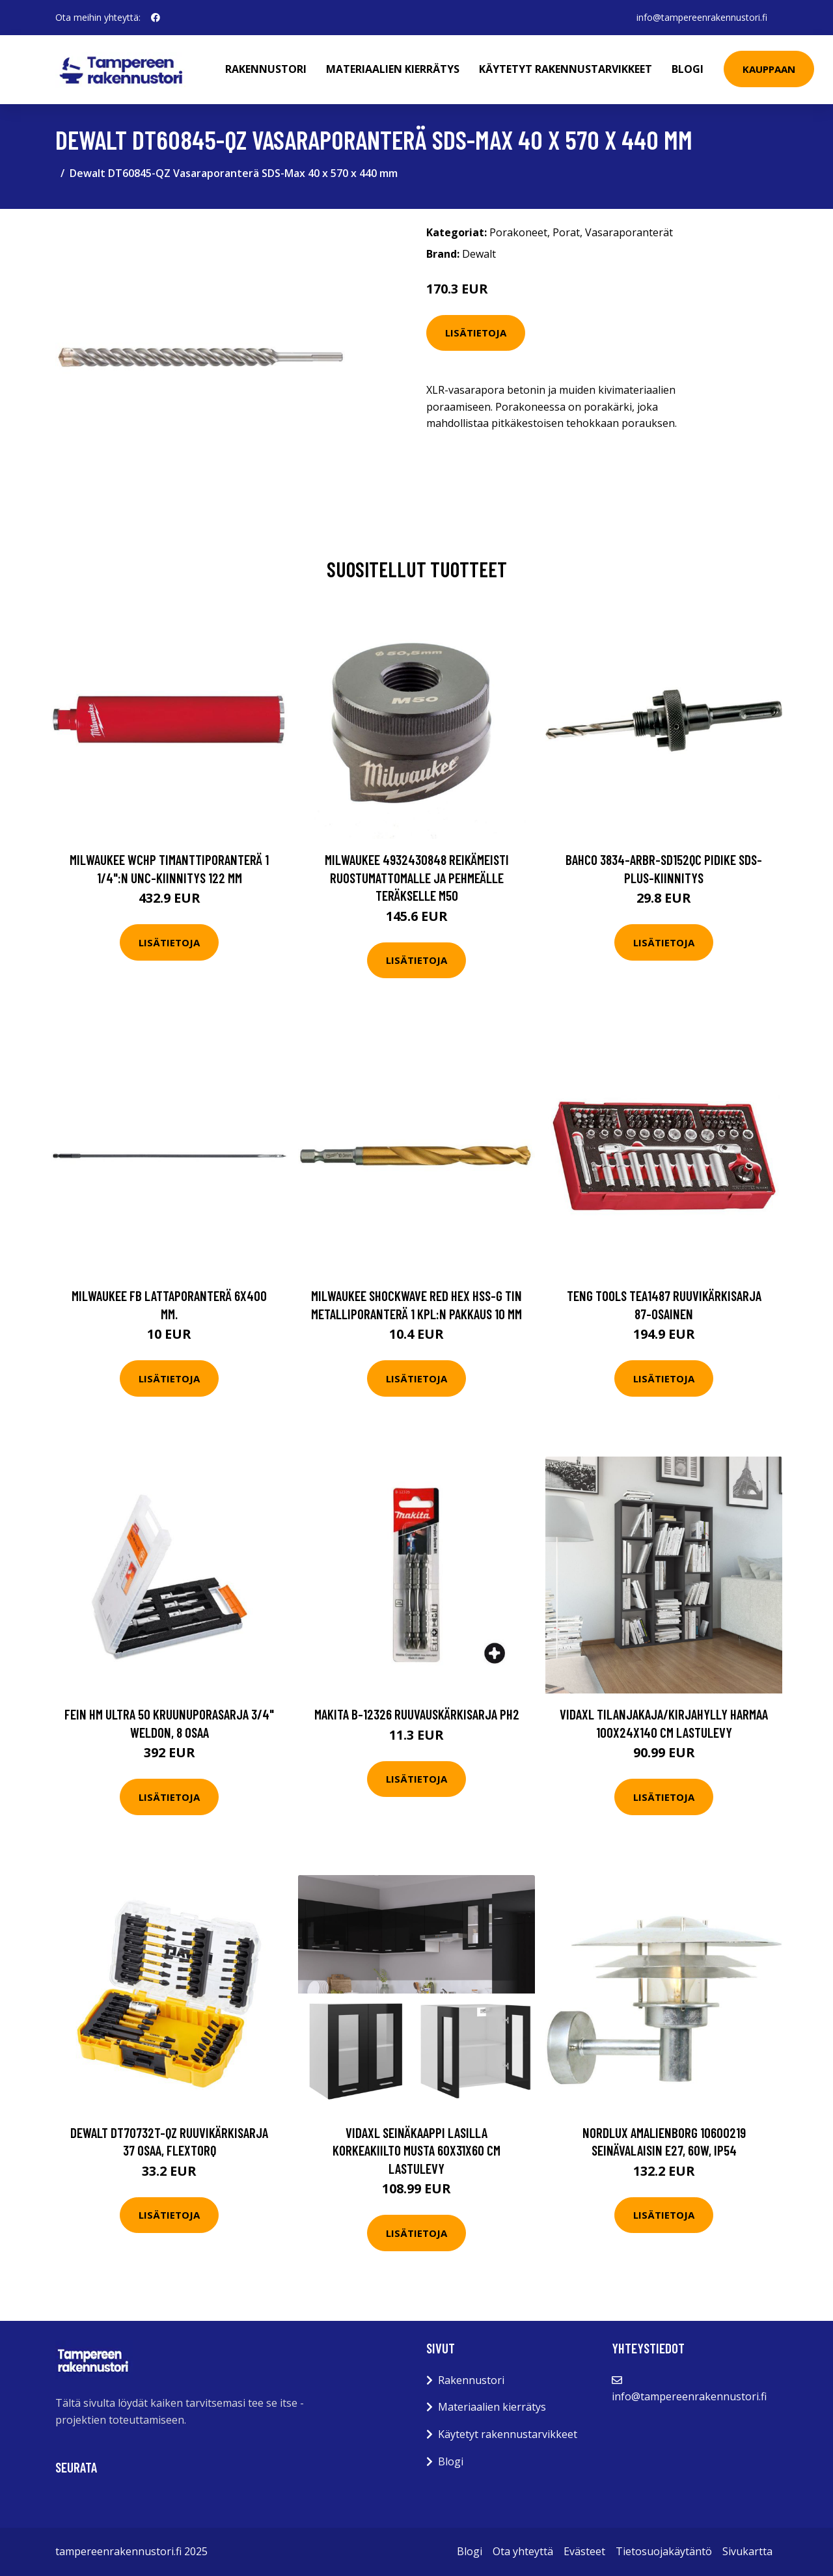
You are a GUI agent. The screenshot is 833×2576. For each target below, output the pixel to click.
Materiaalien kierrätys (392, 69)
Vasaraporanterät (629, 232)
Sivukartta (747, 2551)
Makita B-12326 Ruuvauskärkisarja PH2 (416, 1714)
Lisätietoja (475, 332)
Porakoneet (518, 232)
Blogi (687, 69)
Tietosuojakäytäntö (664, 2551)
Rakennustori (266, 69)
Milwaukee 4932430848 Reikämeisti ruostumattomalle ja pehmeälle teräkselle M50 (417, 877)
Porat (566, 232)
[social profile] (155, 17)
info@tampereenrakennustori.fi (701, 17)
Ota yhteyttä (523, 2551)
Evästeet (584, 2551)
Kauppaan (769, 68)
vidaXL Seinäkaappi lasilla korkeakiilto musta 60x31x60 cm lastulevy (416, 2150)
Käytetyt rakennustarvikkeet (565, 69)
